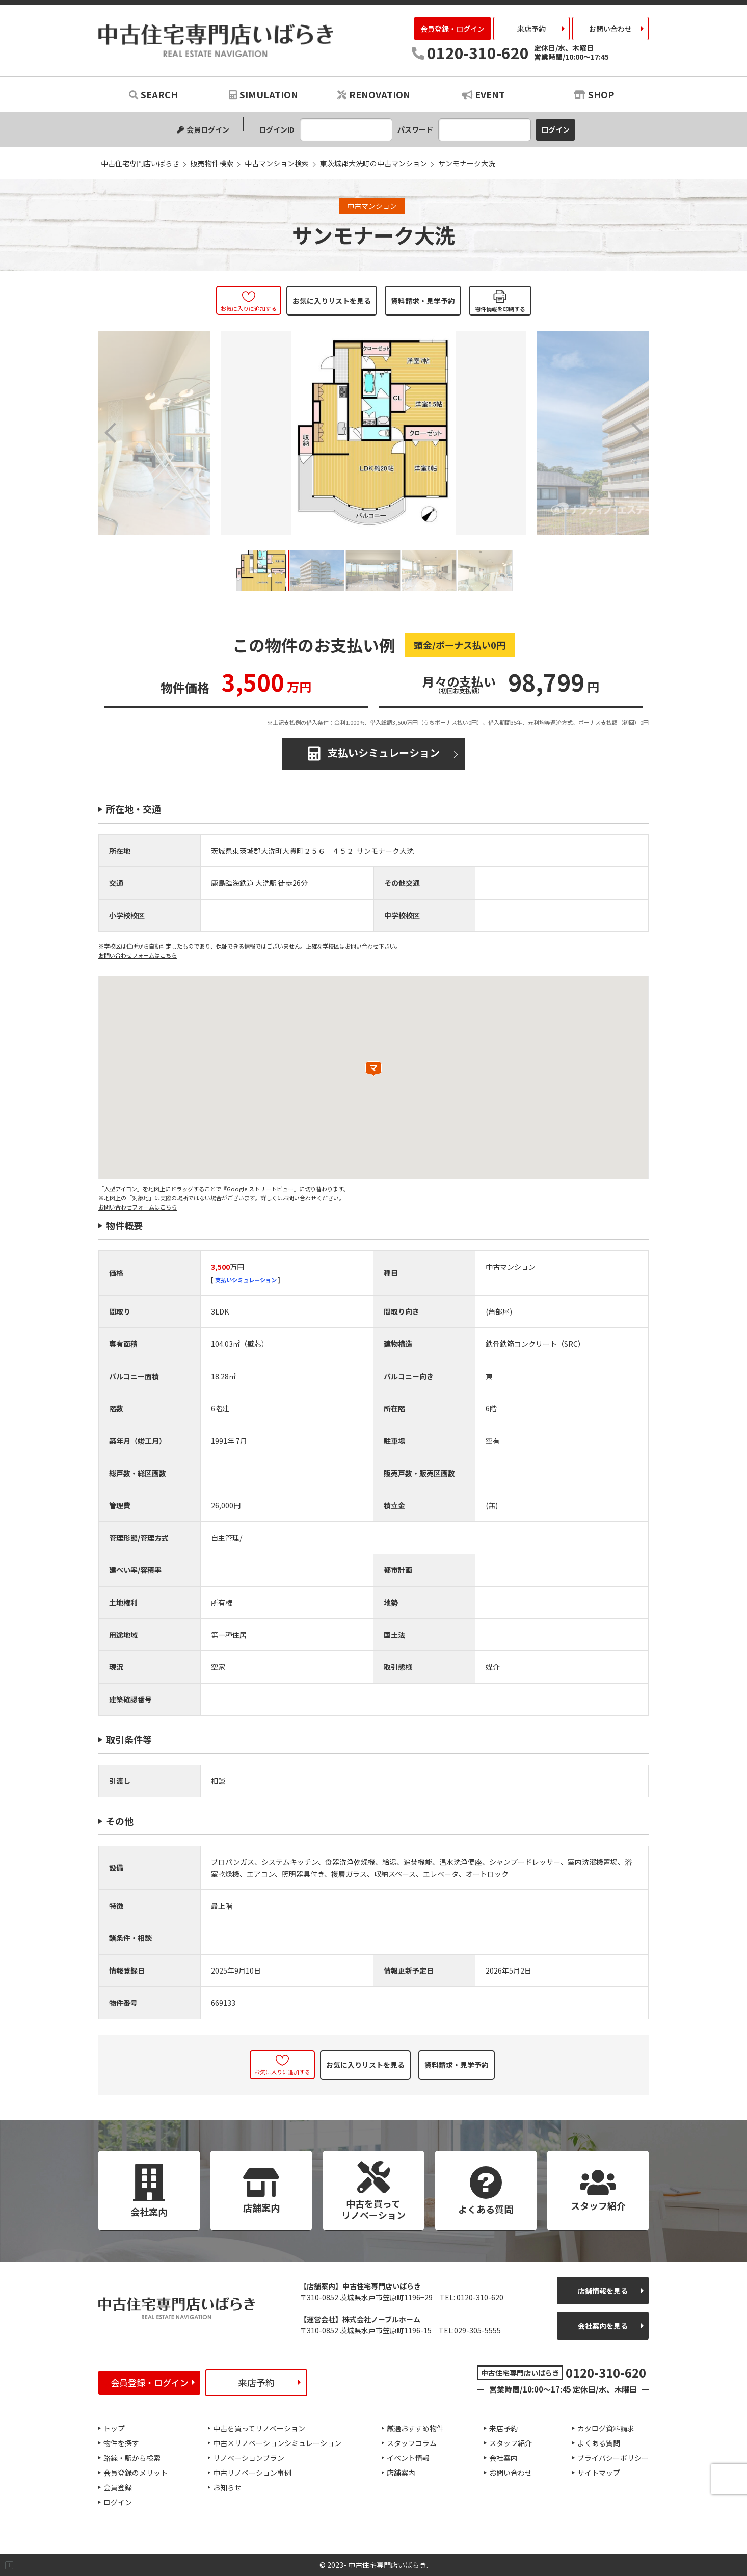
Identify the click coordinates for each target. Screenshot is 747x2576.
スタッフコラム (412, 2443)
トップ (114, 2428)
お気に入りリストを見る (331, 301)
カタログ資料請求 (605, 2428)
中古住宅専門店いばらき (215, 40)
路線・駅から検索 (132, 2458)
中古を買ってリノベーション (259, 2428)
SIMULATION (263, 94)
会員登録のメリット (135, 2472)
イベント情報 (408, 2458)
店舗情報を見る (603, 2290)
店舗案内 (401, 2472)
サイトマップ (598, 2472)
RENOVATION (373, 94)
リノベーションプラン (248, 2458)
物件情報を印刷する (500, 309)
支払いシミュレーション (384, 752)
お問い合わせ (610, 28)
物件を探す (121, 2443)
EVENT (483, 94)
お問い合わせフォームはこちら (137, 955)
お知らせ (227, 2487)
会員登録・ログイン (452, 28)
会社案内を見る (603, 2326)
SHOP (594, 94)
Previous (111, 432)
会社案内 (503, 2458)
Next (636, 432)
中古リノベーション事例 (252, 2472)
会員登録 (117, 2487)
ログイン (117, 2502)
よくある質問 (598, 2443)
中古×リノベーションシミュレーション (277, 2443)
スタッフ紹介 (510, 2443)
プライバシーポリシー (613, 2458)
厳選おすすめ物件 (415, 2428)
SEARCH (153, 94)
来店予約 (531, 28)
